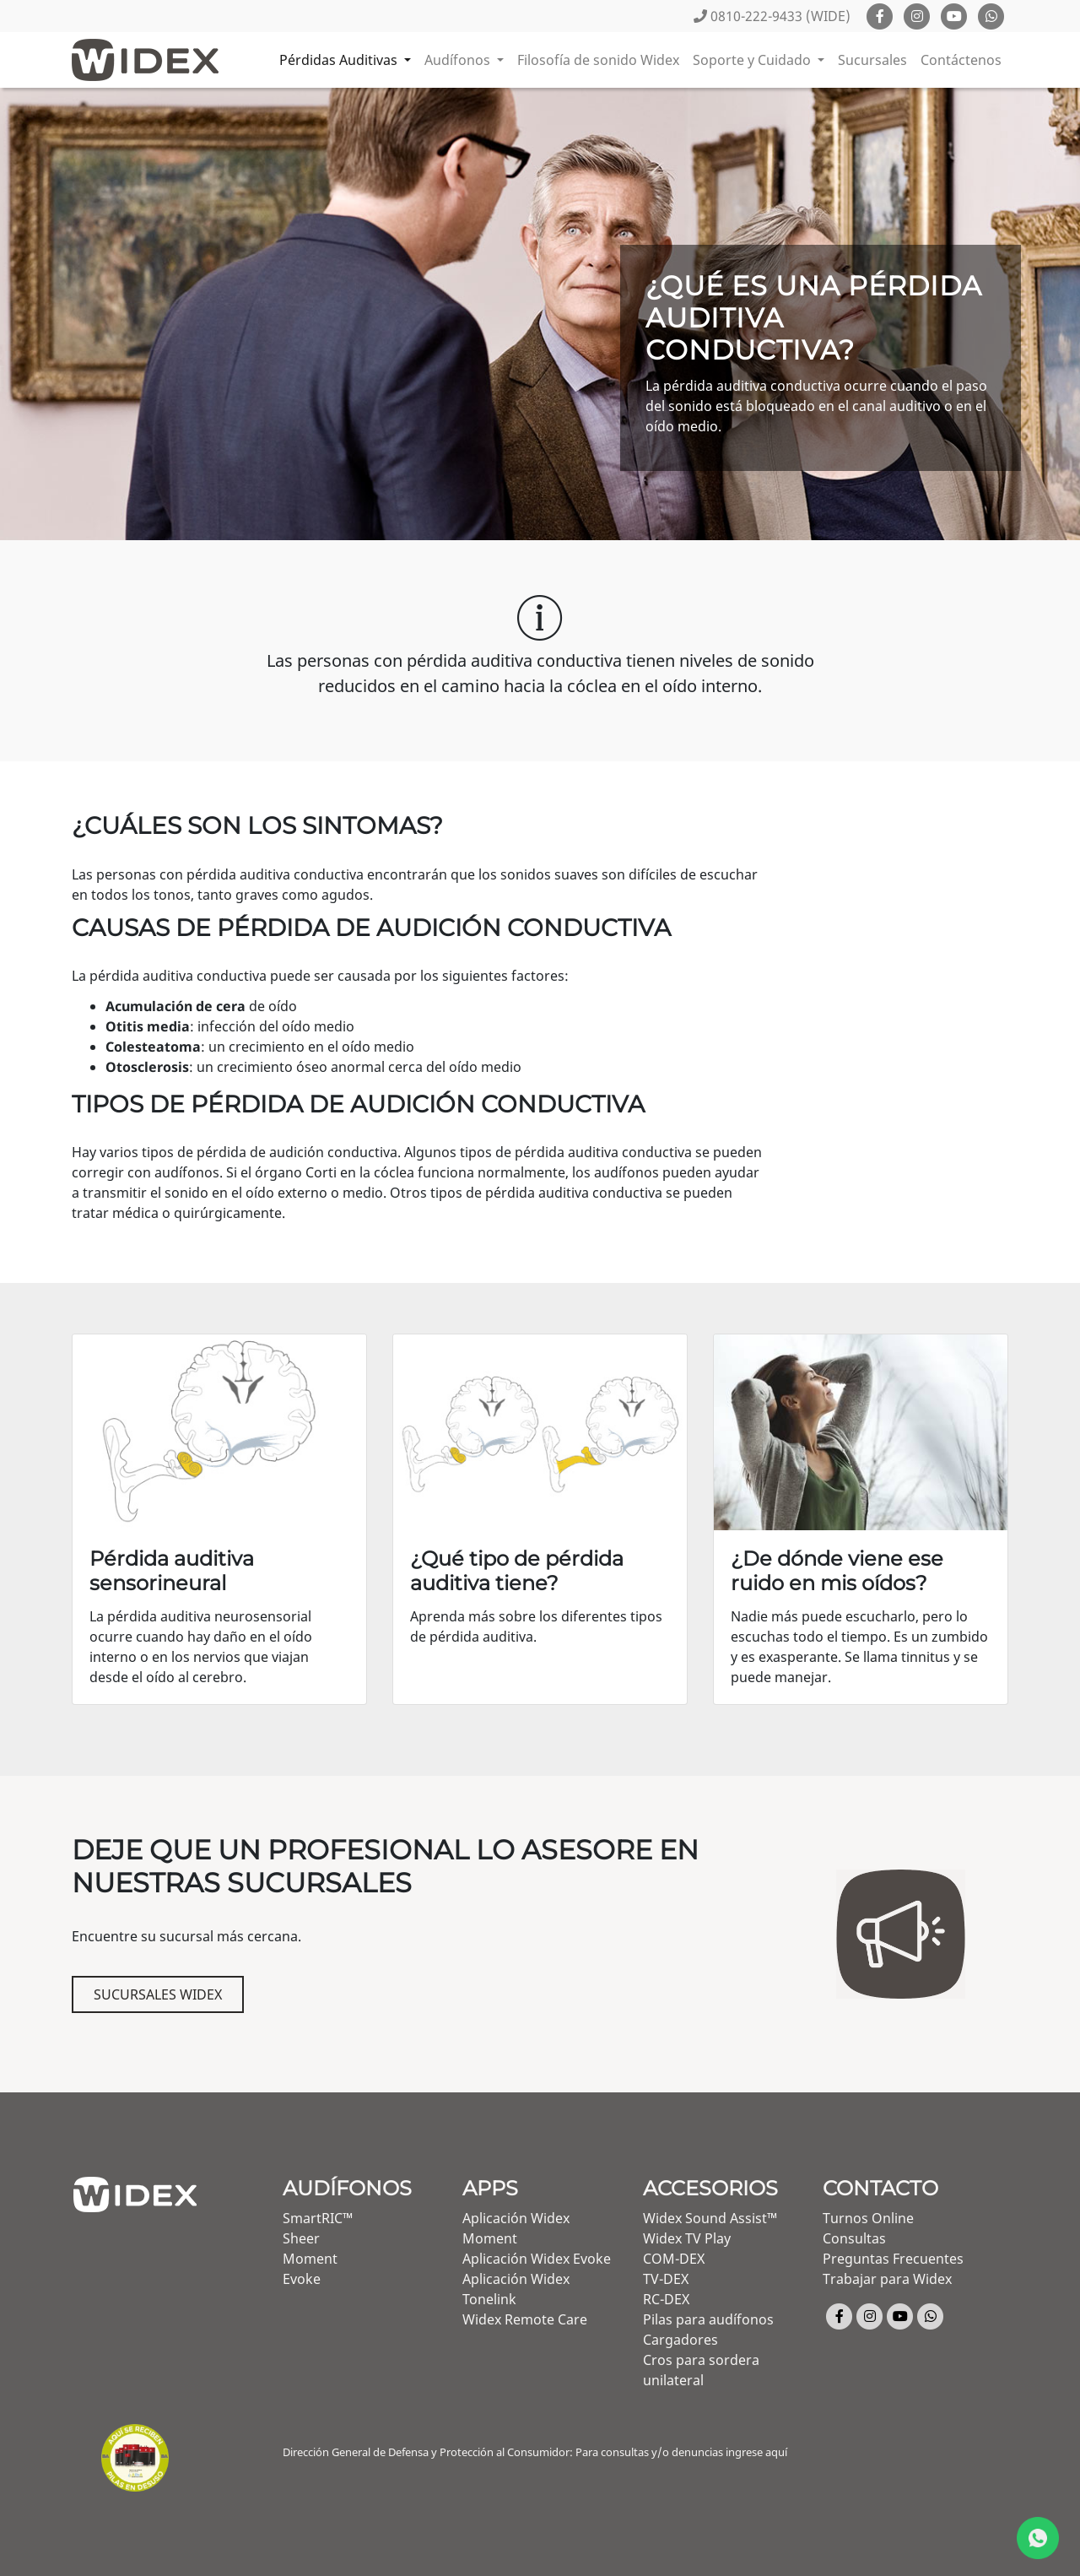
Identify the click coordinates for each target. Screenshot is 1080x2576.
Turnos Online (868, 2218)
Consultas (854, 2238)
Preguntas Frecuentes (893, 2258)
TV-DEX (665, 2279)
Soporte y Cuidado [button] (753, 60)
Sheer (301, 2238)
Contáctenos (961, 60)
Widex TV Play (687, 2238)
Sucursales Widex (158, 1994)
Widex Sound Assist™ (710, 2218)
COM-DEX (674, 2258)
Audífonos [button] (459, 60)
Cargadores (680, 2339)
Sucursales (872, 60)
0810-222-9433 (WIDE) (772, 16)
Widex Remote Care (524, 2319)
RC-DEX (666, 2299)
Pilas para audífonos (708, 2319)
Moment (310, 2258)
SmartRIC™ (318, 2218)
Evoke (302, 2279)
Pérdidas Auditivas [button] (340, 60)
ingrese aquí (756, 2452)
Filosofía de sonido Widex (598, 60)
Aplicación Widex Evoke (536, 2258)
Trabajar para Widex (887, 2279)
